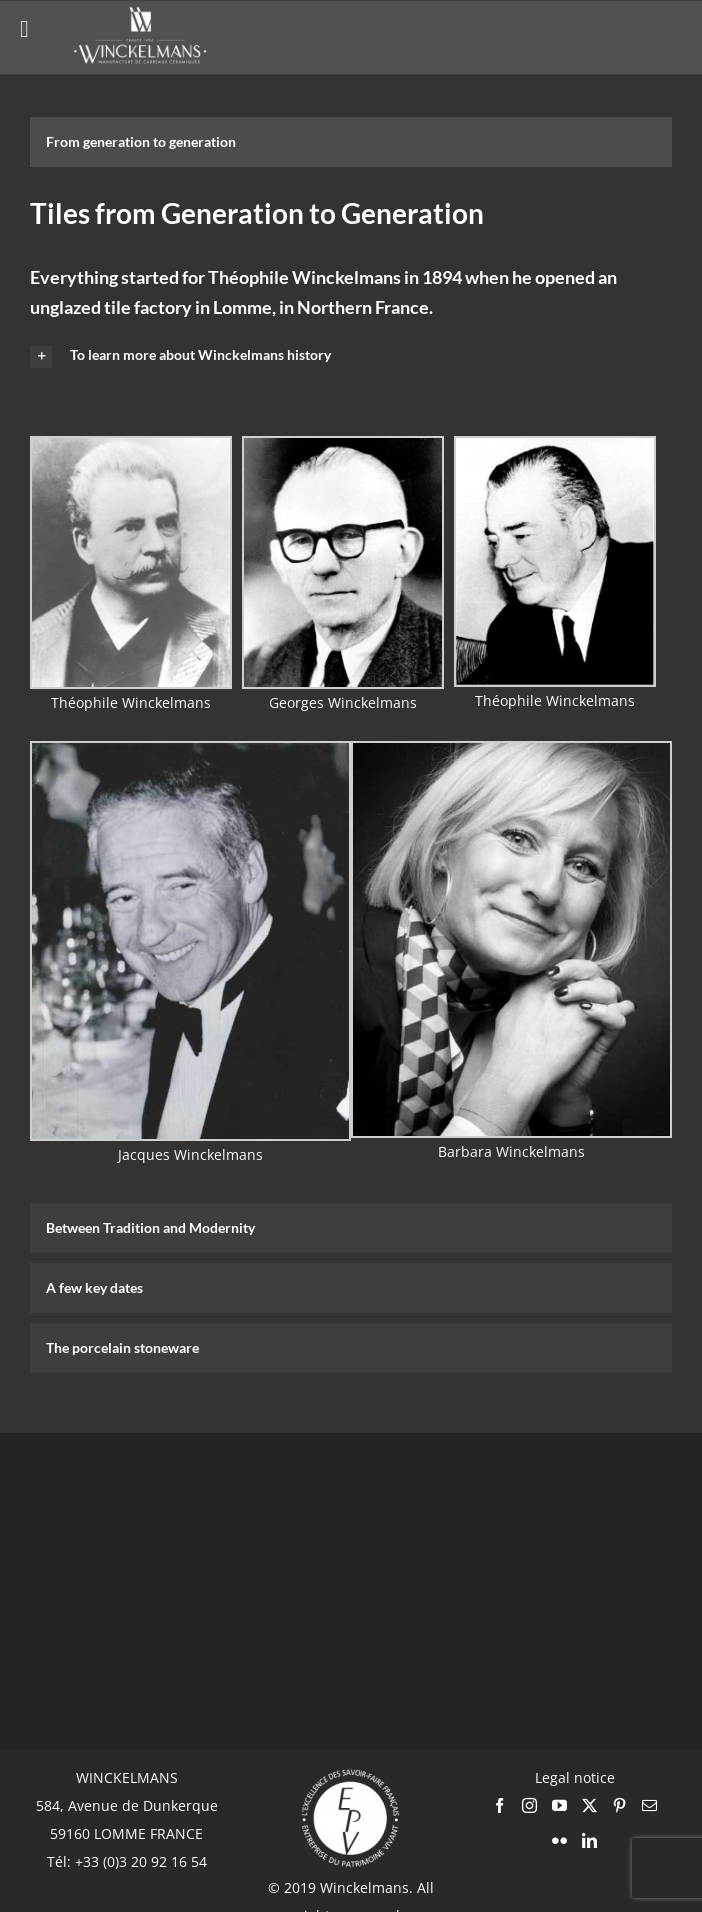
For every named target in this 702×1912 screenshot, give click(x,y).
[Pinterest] (619, 1805)
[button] (351, 355)
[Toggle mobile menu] (661, 34)
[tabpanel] (351, 690)
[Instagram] (529, 1805)
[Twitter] (589, 1805)
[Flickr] (559, 1840)
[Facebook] (499, 1805)
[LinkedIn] (589, 1840)
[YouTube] (559, 1805)
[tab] (351, 142)
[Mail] (649, 1805)
